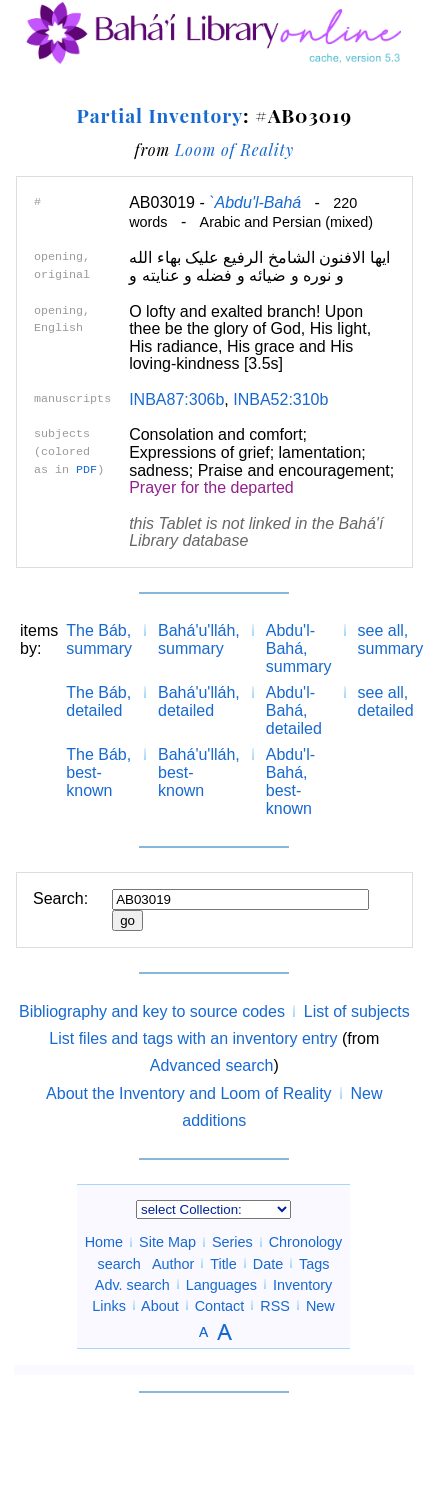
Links (109, 1305)
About (160, 1305)
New (320, 1305)
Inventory (302, 1284)
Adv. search (132, 1284)
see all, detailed (386, 701)
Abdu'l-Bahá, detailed (294, 710)
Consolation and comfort (215, 434)
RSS (275, 1305)
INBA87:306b (176, 399)
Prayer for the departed (211, 487)
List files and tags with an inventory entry (193, 1038)
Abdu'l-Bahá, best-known (290, 781)
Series (232, 1242)
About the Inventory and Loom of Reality (189, 1093)
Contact (220, 1305)
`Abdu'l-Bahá (255, 202)
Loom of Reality (234, 149)
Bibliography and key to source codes (152, 1011)
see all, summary (391, 639)
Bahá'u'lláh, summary (199, 639)
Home (104, 1242)
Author (173, 1263)
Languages (221, 1284)
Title (223, 1263)
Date (268, 1263)
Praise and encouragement (294, 470)
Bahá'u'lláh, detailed (199, 701)
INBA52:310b (280, 399)
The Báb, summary (99, 639)
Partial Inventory (160, 115)
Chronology (306, 1242)
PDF (86, 470)
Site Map (167, 1242)
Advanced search (212, 1065)
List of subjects (357, 1011)
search (119, 1263)
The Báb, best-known (98, 772)
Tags (314, 1263)
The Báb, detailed (98, 701)
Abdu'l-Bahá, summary (299, 648)
